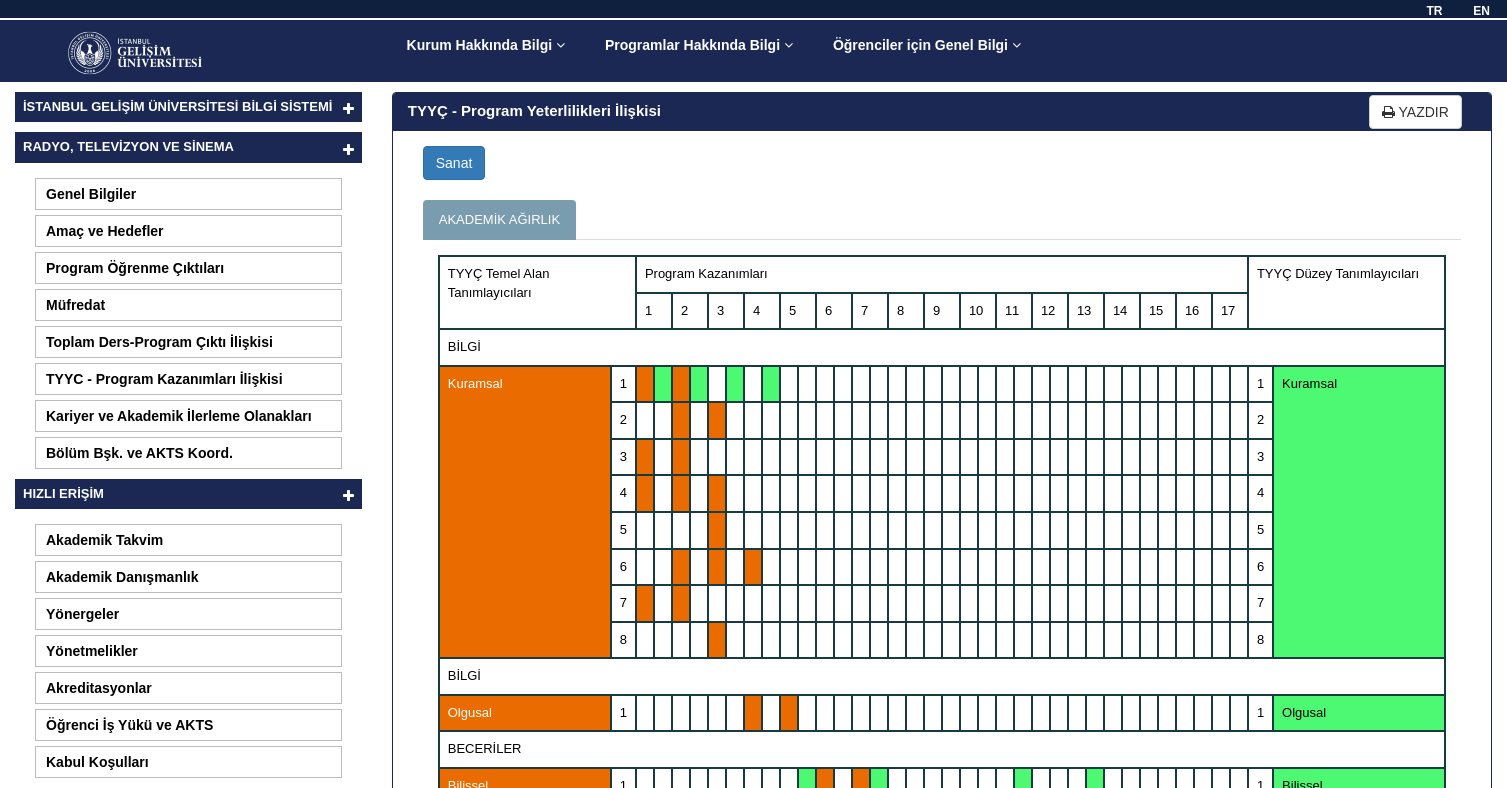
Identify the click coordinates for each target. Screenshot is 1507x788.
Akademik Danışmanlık (122, 577)
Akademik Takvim (104, 540)
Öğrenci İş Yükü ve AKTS (129, 725)
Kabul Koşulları (97, 762)
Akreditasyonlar (99, 688)
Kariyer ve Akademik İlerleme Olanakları (179, 416)
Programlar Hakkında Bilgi (699, 45)
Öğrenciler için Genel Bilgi (927, 45)
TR (1434, 11)
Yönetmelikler (92, 651)
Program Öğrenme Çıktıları (135, 268)
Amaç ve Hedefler (105, 231)
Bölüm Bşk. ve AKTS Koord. (139, 453)
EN (1481, 11)
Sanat (454, 163)
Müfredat (75, 305)
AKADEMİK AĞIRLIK (499, 219)
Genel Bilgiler (91, 194)
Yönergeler (82, 614)
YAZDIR (1415, 112)
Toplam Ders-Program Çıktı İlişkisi (159, 342)
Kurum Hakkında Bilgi (486, 45)
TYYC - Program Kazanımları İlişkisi (164, 379)
